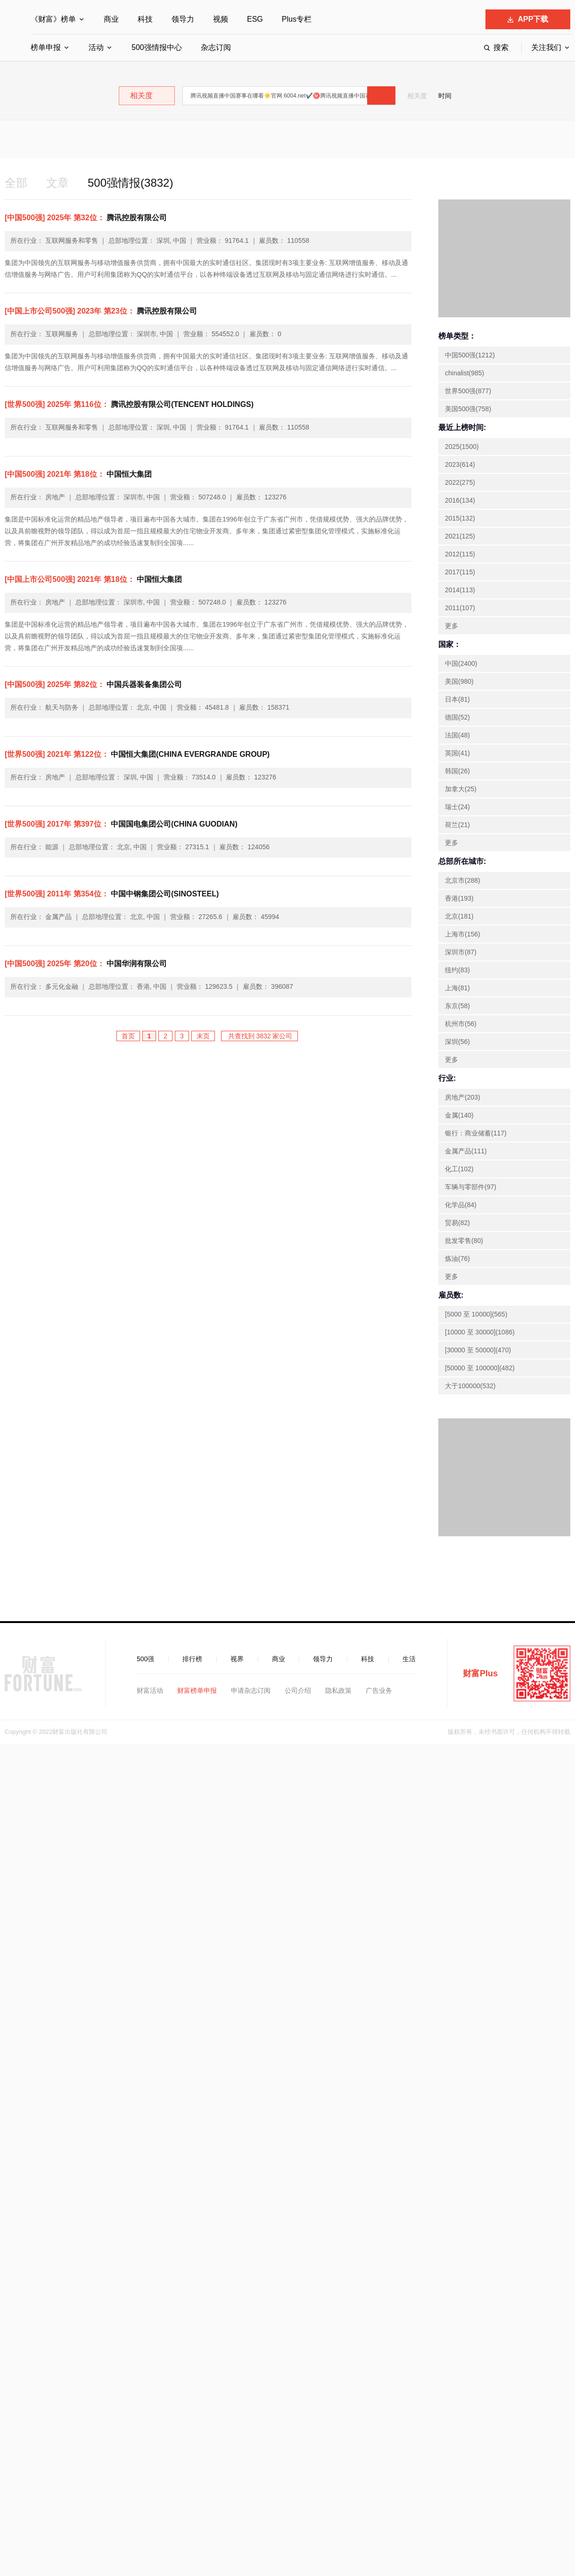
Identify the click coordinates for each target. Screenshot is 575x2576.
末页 (203, 1036)
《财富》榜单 (53, 19)
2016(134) (460, 500)
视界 (237, 1659)
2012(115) (460, 554)
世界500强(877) (468, 391)
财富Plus (480, 1673)
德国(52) (457, 717)
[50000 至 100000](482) (480, 1368)
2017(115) (460, 572)
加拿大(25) (460, 789)
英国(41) (457, 753)
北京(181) (459, 916)
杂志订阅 (216, 47)
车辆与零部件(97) (470, 1187)
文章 (57, 182)
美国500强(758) (468, 409)
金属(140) (459, 1115)
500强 (145, 1659)
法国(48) (457, 735)
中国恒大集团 (78, 474)
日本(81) (457, 699)
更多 (451, 626)
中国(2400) (461, 663)
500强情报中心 (156, 47)
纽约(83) (457, 970)
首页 (128, 1036)
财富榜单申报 (197, 1690)
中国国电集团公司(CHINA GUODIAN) (121, 824)
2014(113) (460, 590)
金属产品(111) (466, 1151)
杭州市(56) (460, 1023)
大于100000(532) (470, 1386)
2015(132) (460, 518)
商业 (111, 19)
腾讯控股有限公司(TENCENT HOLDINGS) (129, 404)
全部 (16, 182)
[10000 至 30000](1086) (480, 1332)
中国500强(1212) (470, 355)
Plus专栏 (297, 19)
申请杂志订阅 (251, 1690)
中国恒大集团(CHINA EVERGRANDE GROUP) (137, 754)
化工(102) (459, 1169)
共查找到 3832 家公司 (259, 1036)
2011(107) (460, 608)
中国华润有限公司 (86, 964)
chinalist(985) (464, 373)
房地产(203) (462, 1097)
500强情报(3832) (130, 182)
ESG (255, 19)
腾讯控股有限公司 (86, 218)
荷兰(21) (457, 824)
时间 (445, 95)
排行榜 (192, 1659)
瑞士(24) (457, 807)
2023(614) (460, 464)
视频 (220, 19)
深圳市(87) (460, 952)
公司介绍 (298, 1690)
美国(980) (459, 681)
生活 (409, 1659)
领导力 (183, 19)
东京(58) (457, 1006)
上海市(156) (462, 934)
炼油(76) (457, 1258)
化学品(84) (460, 1205)
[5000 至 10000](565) (476, 1314)
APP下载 (528, 19)
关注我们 (546, 47)
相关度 (417, 95)
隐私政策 (338, 1690)
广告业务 (379, 1690)
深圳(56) (457, 1041)
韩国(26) (457, 771)
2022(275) (460, 482)
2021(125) (460, 536)
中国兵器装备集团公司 (93, 684)
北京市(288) (462, 880)
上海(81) (457, 988)
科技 (145, 19)
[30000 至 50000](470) (478, 1350)
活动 (96, 47)
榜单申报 (46, 47)
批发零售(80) (464, 1240)
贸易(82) (457, 1222)
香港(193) (459, 898)
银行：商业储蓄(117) (476, 1133)
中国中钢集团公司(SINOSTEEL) (112, 894)
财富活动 (150, 1690)
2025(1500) (462, 446)
